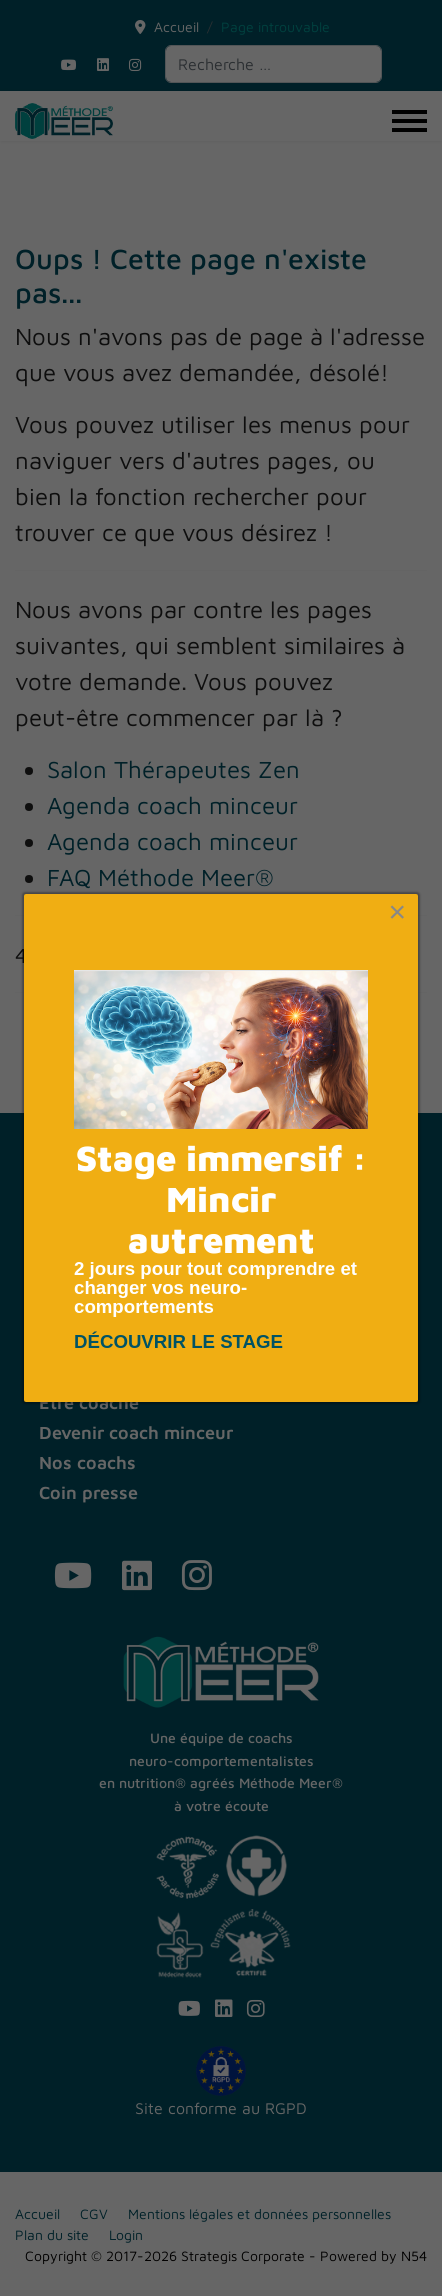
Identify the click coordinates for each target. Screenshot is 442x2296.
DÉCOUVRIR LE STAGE (181, 1341)
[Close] (397, 912)
